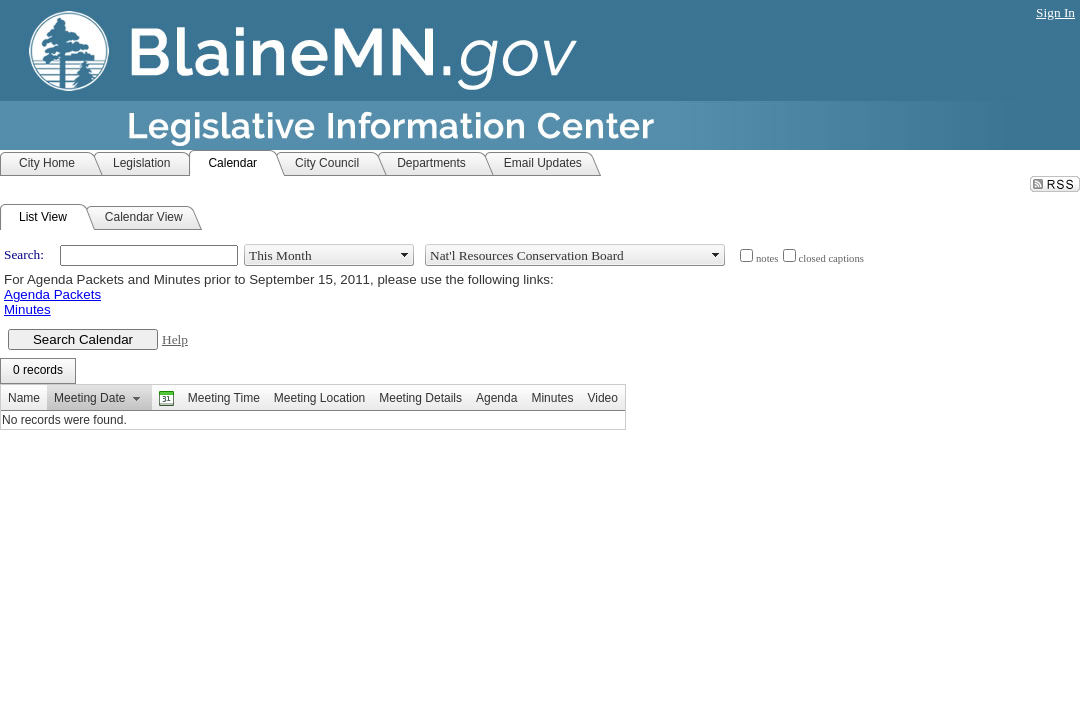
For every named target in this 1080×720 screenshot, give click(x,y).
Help (175, 339)
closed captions (831, 258)
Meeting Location (319, 398)
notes (767, 258)
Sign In (1055, 12)
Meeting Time (224, 398)
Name (24, 398)
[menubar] (38, 371)
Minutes (27, 309)
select (405, 255)
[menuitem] (38, 371)
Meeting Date (89, 398)
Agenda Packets (52, 294)
